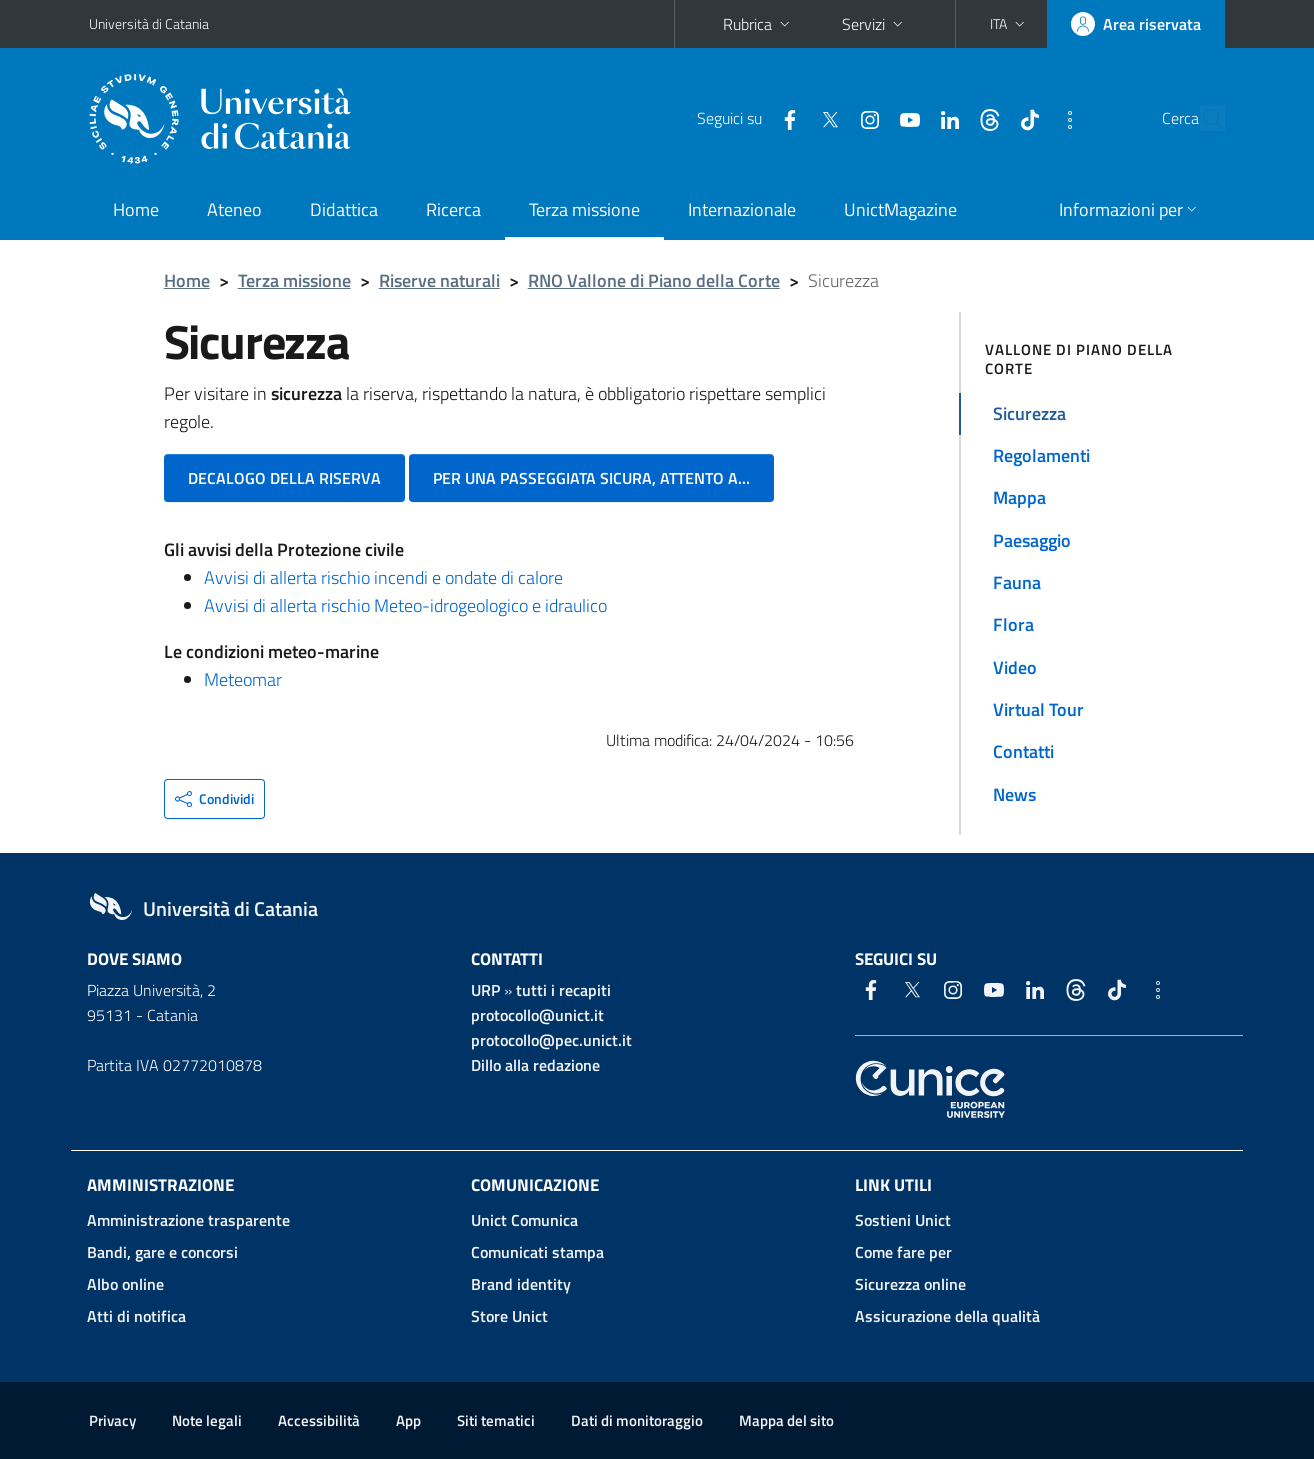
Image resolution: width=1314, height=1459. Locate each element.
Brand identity (521, 1284)
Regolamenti (1041, 455)
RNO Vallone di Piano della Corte (654, 280)
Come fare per (903, 1252)
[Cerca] (1201, 119)
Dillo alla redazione (535, 1065)
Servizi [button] (874, 24)
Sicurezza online (910, 1284)
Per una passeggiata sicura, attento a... (591, 478)
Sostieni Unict (903, 1220)
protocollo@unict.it (537, 1015)
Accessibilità (319, 1420)
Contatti (1023, 751)
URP (485, 990)
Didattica (344, 209)
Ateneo (234, 209)
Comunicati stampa (537, 1252)
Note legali (207, 1420)
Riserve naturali (439, 280)
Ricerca (453, 209)
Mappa (1019, 497)
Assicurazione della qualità (947, 1316)
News (1014, 794)
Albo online (125, 1284)
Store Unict (509, 1316)
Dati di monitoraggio (637, 1420)
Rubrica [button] (758, 24)
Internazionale (742, 209)
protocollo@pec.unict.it (551, 1040)
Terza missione (584, 209)
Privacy (112, 1420)
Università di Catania (149, 23)
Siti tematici (496, 1420)
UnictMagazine (900, 209)
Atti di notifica (136, 1316)
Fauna (1017, 582)
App (408, 1420)
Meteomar (243, 679)
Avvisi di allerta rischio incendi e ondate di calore (383, 577)
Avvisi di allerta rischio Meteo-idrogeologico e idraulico (405, 605)
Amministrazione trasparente (188, 1220)
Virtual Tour (1038, 709)
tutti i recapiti (563, 990)
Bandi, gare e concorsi (162, 1252)
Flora (1013, 624)
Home (136, 209)
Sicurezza (1029, 413)
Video (1015, 667)
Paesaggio (1032, 540)
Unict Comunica (524, 1220)
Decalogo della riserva (284, 478)
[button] (1009, 24)
